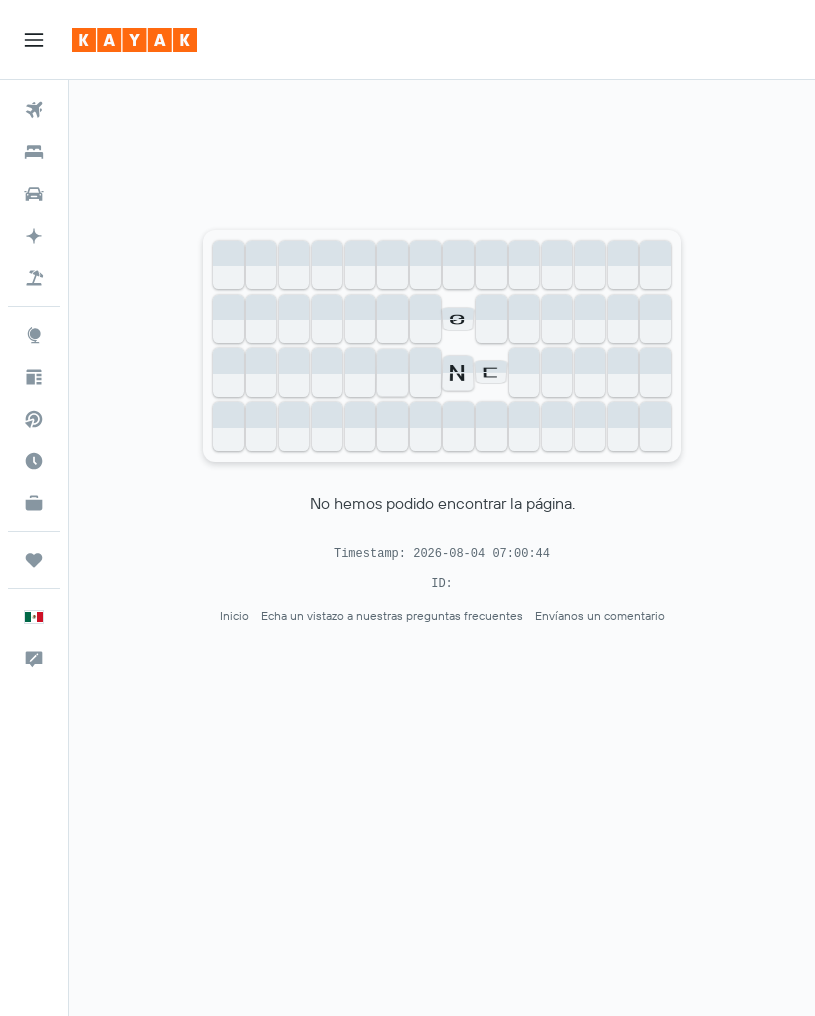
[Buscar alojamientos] (34, 152)
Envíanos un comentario (600, 615)
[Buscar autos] (34, 194)
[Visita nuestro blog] (34, 377)
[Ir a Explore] (34, 335)
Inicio (234, 615)
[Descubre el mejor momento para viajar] (34, 461)
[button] (34, 40)
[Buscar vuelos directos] (34, 419)
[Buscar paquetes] (34, 278)
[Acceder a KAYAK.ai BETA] (34, 236)
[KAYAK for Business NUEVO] (34, 503)
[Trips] (34, 560)
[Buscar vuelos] (34, 110)
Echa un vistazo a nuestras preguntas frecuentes (392, 615)
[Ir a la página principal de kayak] (134, 40)
